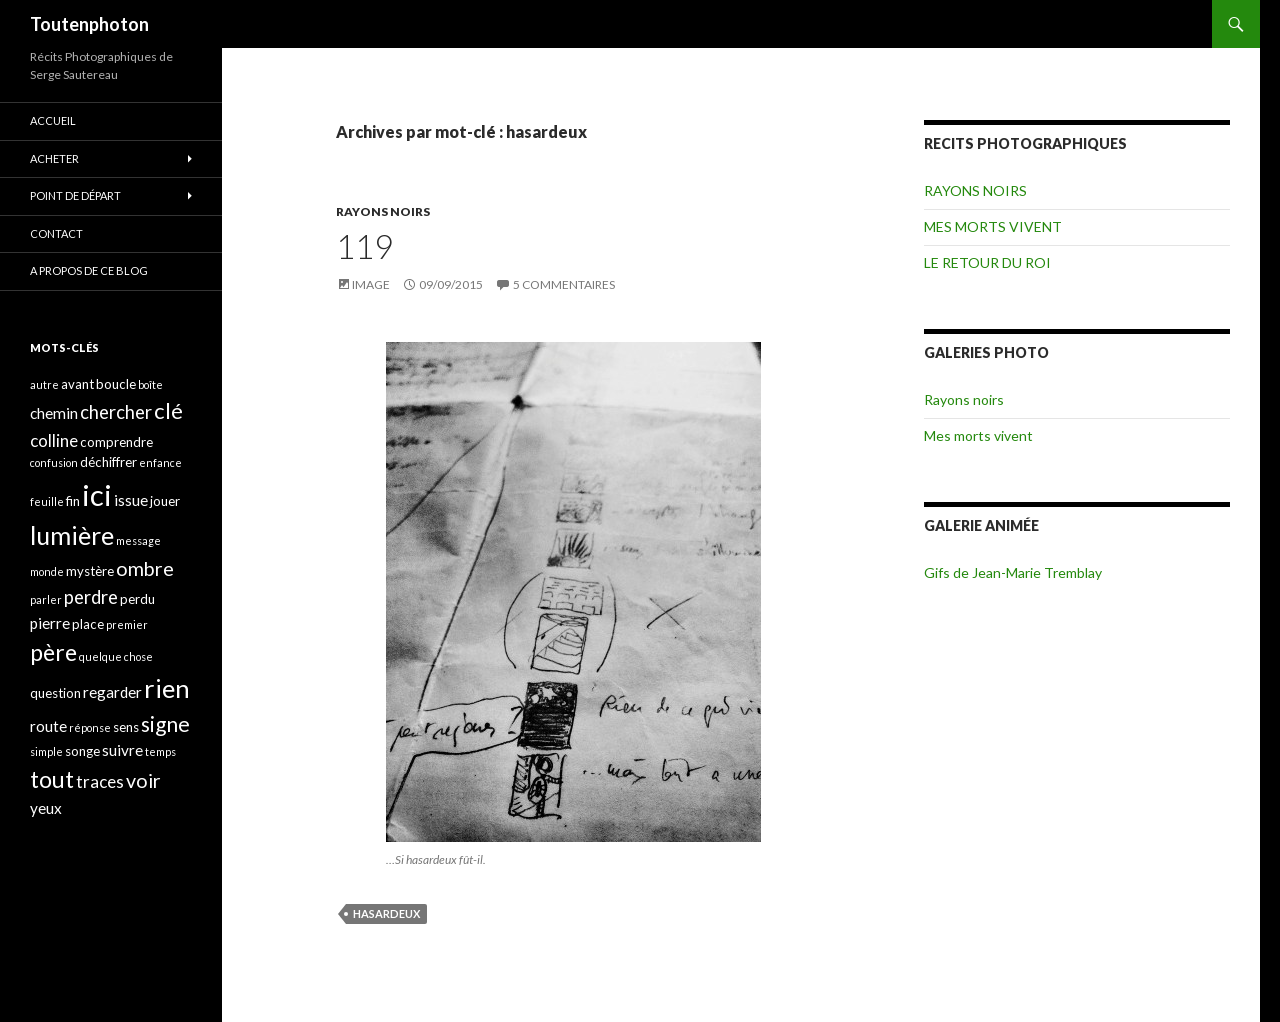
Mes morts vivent (978, 435)
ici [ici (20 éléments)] (97, 494)
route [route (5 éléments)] (48, 726)
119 (364, 246)
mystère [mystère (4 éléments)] (90, 571)
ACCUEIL (53, 120)
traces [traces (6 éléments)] (100, 781)
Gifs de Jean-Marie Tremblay (1013, 572)
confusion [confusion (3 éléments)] (54, 462)
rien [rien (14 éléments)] (167, 688)
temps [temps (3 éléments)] (160, 751)
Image (371, 284)
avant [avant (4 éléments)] (77, 384)
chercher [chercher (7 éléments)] (116, 412)
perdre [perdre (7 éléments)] (91, 597)
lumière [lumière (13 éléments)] (72, 535)
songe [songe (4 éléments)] (82, 751)
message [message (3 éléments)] (138, 540)
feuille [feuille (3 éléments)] (47, 501)
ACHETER (54, 158)
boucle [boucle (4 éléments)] (116, 384)
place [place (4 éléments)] (88, 624)
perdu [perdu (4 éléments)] (137, 599)
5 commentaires (564, 284)
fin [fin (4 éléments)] (73, 501)
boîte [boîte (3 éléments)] (150, 384)
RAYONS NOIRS (383, 211)
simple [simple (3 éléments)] (46, 751)
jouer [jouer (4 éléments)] (165, 501)
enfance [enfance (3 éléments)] (160, 462)
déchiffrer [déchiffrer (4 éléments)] (108, 462)
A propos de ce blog (89, 270)
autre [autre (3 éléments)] (44, 384)
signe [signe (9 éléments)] (165, 723)
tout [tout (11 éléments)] (52, 779)
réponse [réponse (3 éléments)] (90, 727)
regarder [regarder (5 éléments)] (112, 692)
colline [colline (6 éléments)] (54, 440)
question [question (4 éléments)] (55, 693)
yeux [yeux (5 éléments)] (46, 808)
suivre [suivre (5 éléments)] (122, 750)
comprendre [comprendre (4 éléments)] (116, 442)
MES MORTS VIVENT (993, 226)
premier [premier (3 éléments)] (127, 624)
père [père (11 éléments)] (53, 652)
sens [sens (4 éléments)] (126, 727)
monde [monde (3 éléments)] (47, 571)
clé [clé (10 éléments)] (168, 410)
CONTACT (56, 233)
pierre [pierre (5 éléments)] (50, 623)
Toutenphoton (89, 24)
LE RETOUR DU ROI (987, 262)
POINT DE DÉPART (75, 195)
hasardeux (386, 913)
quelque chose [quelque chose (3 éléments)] (116, 656)
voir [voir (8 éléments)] (143, 780)
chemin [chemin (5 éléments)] (54, 413)
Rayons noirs (964, 399)
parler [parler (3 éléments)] (46, 599)
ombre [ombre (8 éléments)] (145, 568)
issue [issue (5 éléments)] (131, 500)
